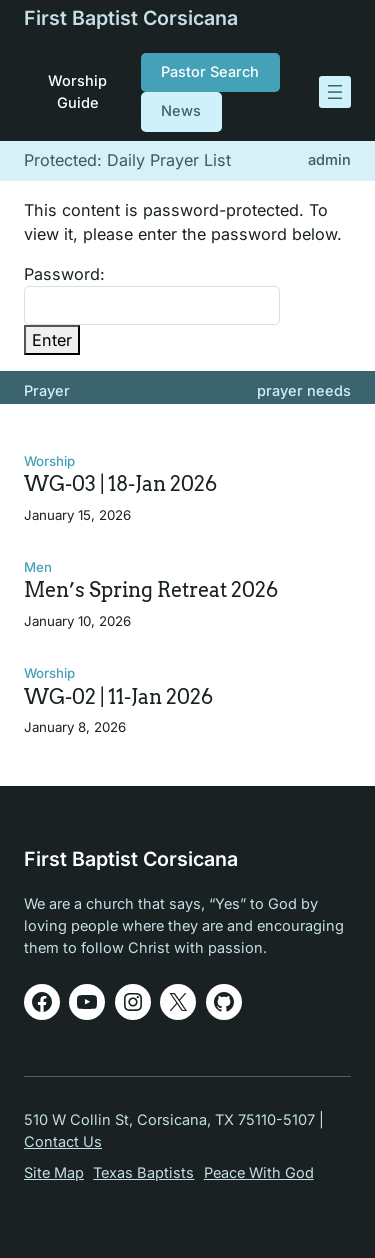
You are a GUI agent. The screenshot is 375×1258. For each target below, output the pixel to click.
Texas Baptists (143, 1173)
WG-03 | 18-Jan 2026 (120, 484)
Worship (49, 461)
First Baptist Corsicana (131, 18)
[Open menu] (335, 92)
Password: (152, 294)
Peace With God (259, 1173)
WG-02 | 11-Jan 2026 (118, 697)
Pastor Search (210, 72)
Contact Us (63, 1142)
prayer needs (304, 391)
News (181, 111)
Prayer (47, 391)
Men (38, 567)
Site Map (54, 1173)
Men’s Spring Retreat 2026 (151, 590)
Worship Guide (77, 91)
